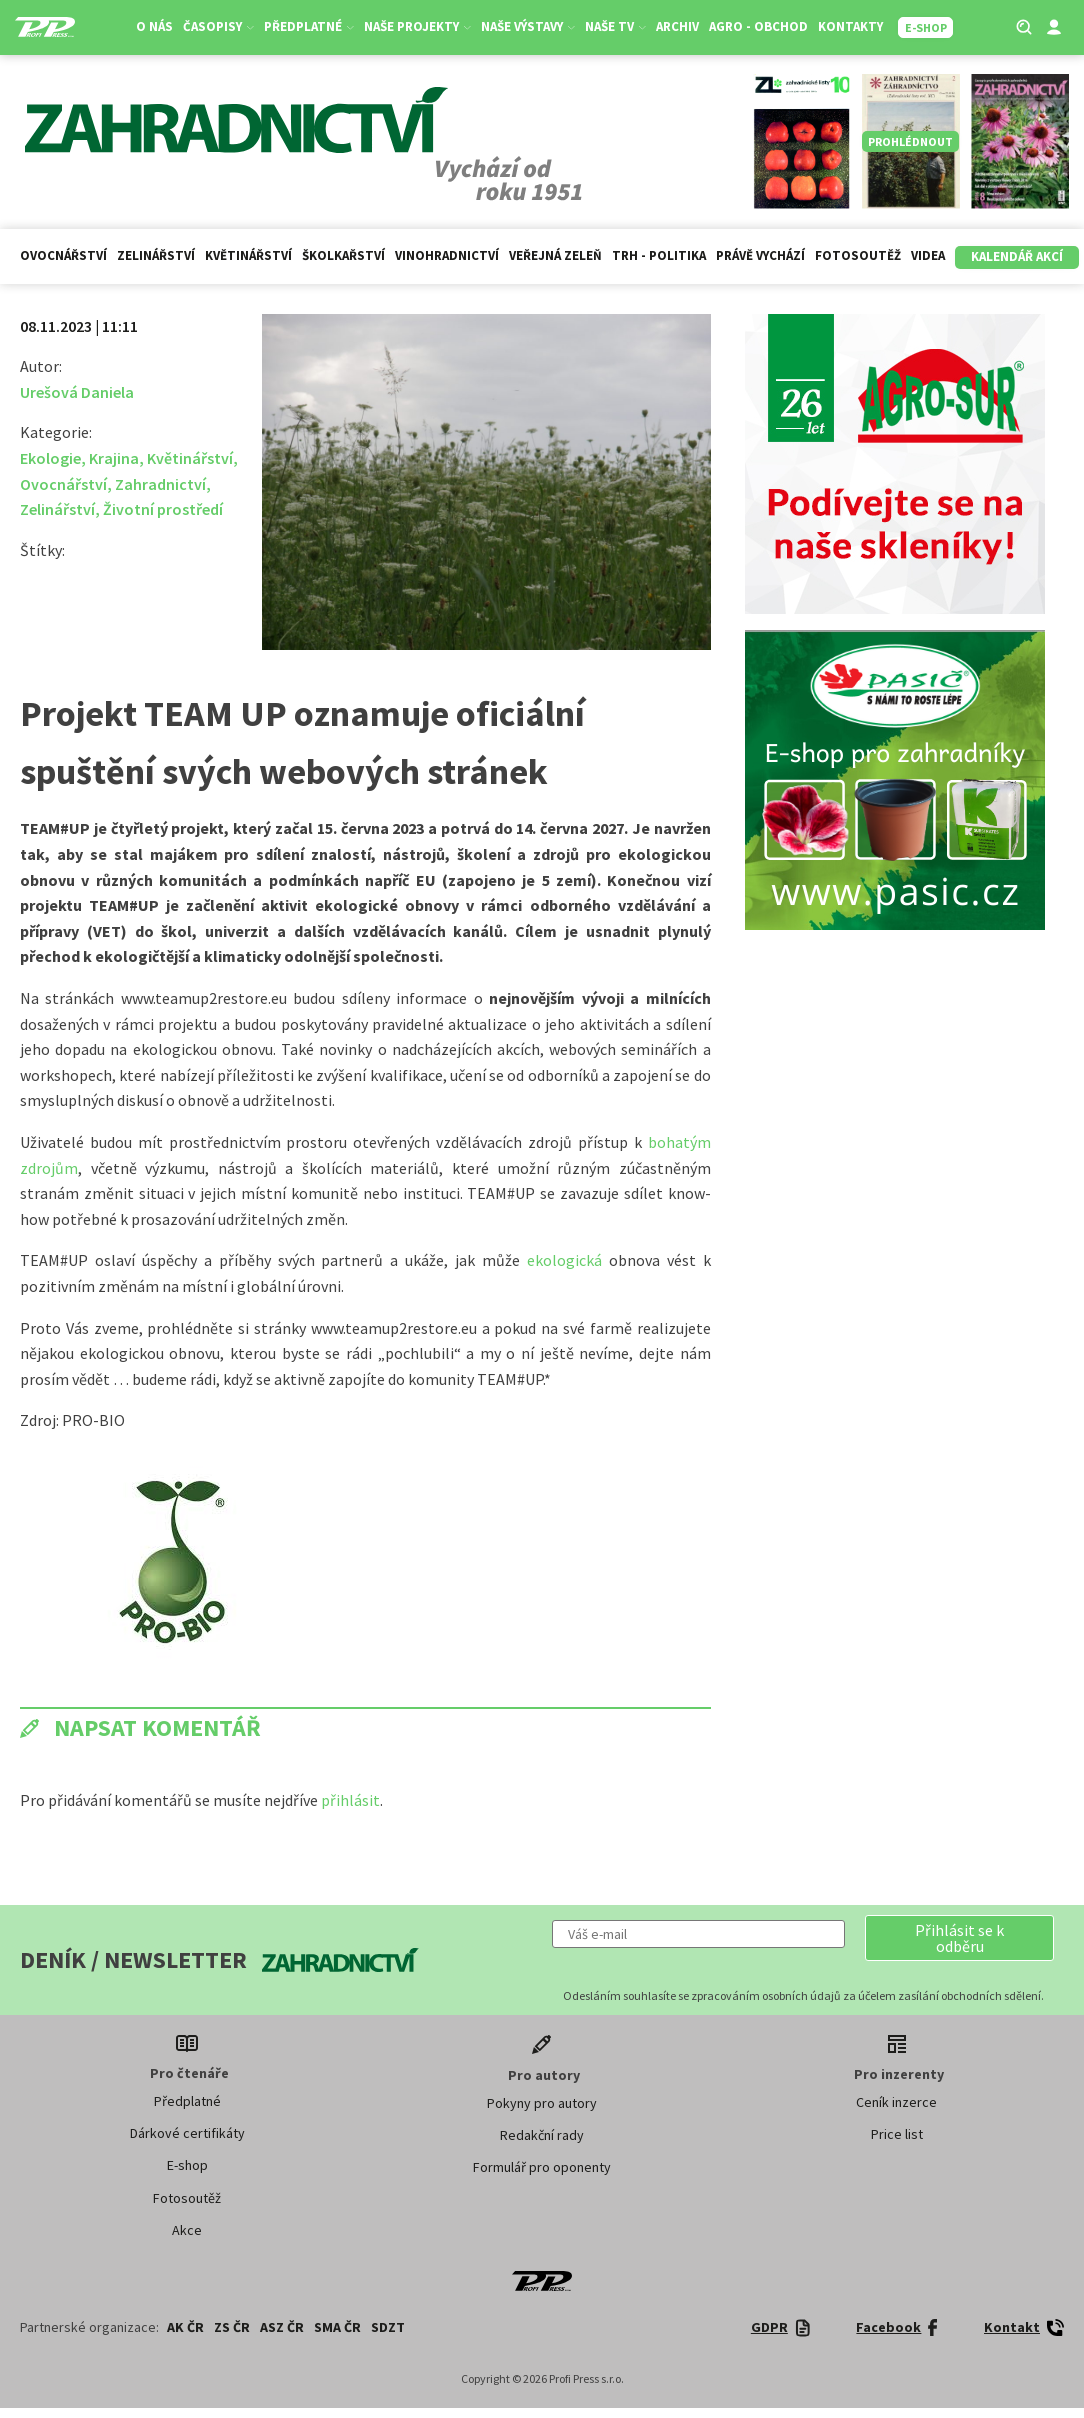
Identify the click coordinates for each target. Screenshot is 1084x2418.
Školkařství (343, 255)
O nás (155, 26)
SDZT (388, 2327)
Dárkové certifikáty (187, 2133)
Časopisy (219, 26)
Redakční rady (542, 2135)
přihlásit (350, 1800)
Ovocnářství (63, 255)
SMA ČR (337, 2327)
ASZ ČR (282, 2327)
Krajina (114, 458)
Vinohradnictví (447, 255)
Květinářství (248, 255)
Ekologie (50, 458)
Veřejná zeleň (555, 255)
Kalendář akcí (1017, 256)
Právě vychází (760, 255)
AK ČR (185, 2327)
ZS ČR (232, 2327)
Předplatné (310, 26)
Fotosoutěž (858, 255)
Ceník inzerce (896, 2102)
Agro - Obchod (759, 26)
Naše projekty (418, 26)
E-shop (187, 2165)
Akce (187, 2230)
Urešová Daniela (77, 392)
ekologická (568, 1260)
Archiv (678, 26)
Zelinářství (156, 255)
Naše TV (616, 26)
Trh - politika (659, 255)
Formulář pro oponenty (542, 2167)
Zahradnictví (160, 484)
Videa (928, 255)
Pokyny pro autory (542, 2103)
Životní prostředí (163, 509)
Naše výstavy (529, 26)
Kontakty (851, 26)
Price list (897, 2134)
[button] (959, 1938)
